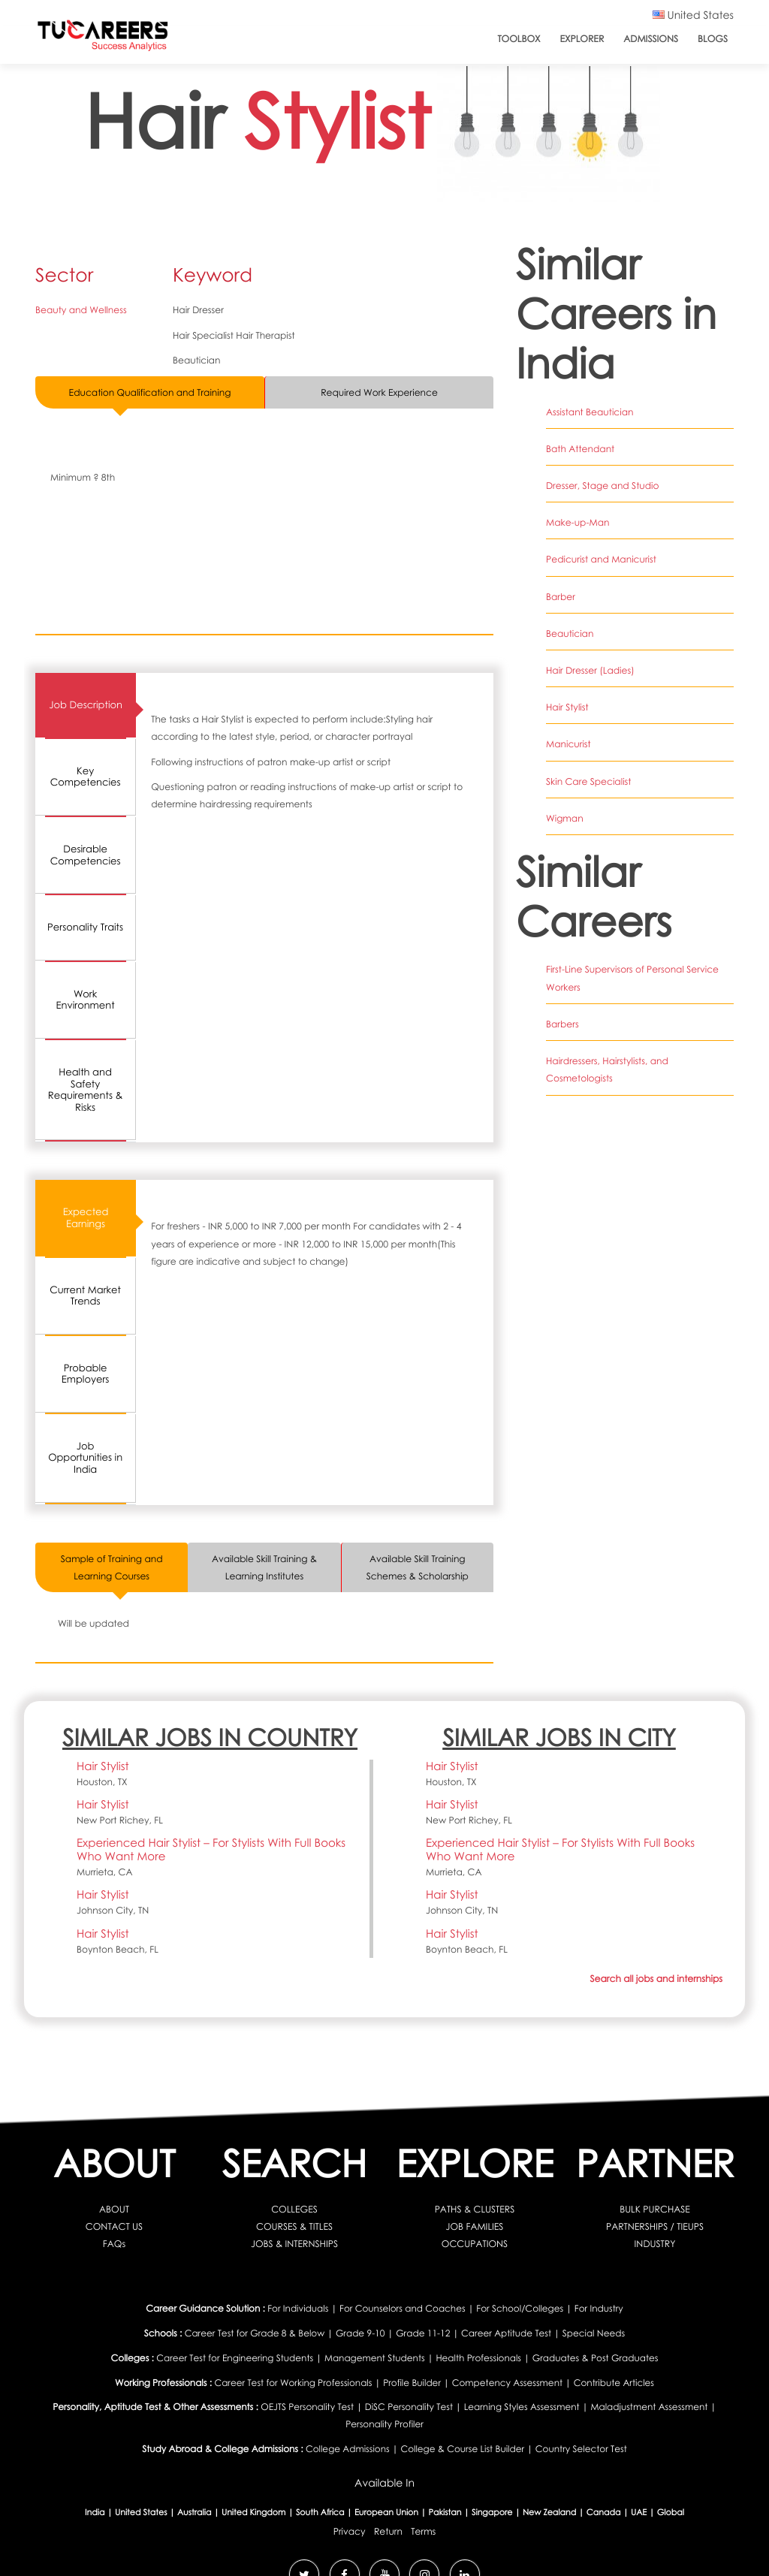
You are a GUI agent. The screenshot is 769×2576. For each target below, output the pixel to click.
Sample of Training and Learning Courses (112, 1567)
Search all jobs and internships (656, 1978)
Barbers (562, 1024)
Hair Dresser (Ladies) (590, 670)
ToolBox (518, 38)
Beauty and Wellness (81, 309)
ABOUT (114, 2209)
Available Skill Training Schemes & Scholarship (417, 1567)
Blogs (713, 38)
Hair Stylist (567, 707)
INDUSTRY (655, 2243)
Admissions (650, 38)
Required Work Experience (379, 392)
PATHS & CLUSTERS (475, 2209)
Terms (423, 2531)
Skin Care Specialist (588, 781)
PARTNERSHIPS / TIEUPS (655, 2226)
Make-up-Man (577, 522)
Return (388, 2531)
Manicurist (568, 744)
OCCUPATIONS (475, 2243)
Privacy (349, 2531)
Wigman (565, 818)
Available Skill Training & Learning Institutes (264, 1567)
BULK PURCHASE (655, 2209)
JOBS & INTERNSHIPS (294, 2243)
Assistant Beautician (590, 412)
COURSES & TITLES (294, 2226)
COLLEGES (294, 2209)
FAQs (114, 2243)
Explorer (582, 38)
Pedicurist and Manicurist (601, 559)
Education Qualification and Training (150, 392)
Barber (560, 596)
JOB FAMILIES (475, 2226)
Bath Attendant (580, 448)
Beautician (569, 633)
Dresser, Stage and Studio (602, 485)
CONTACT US (114, 2226)
